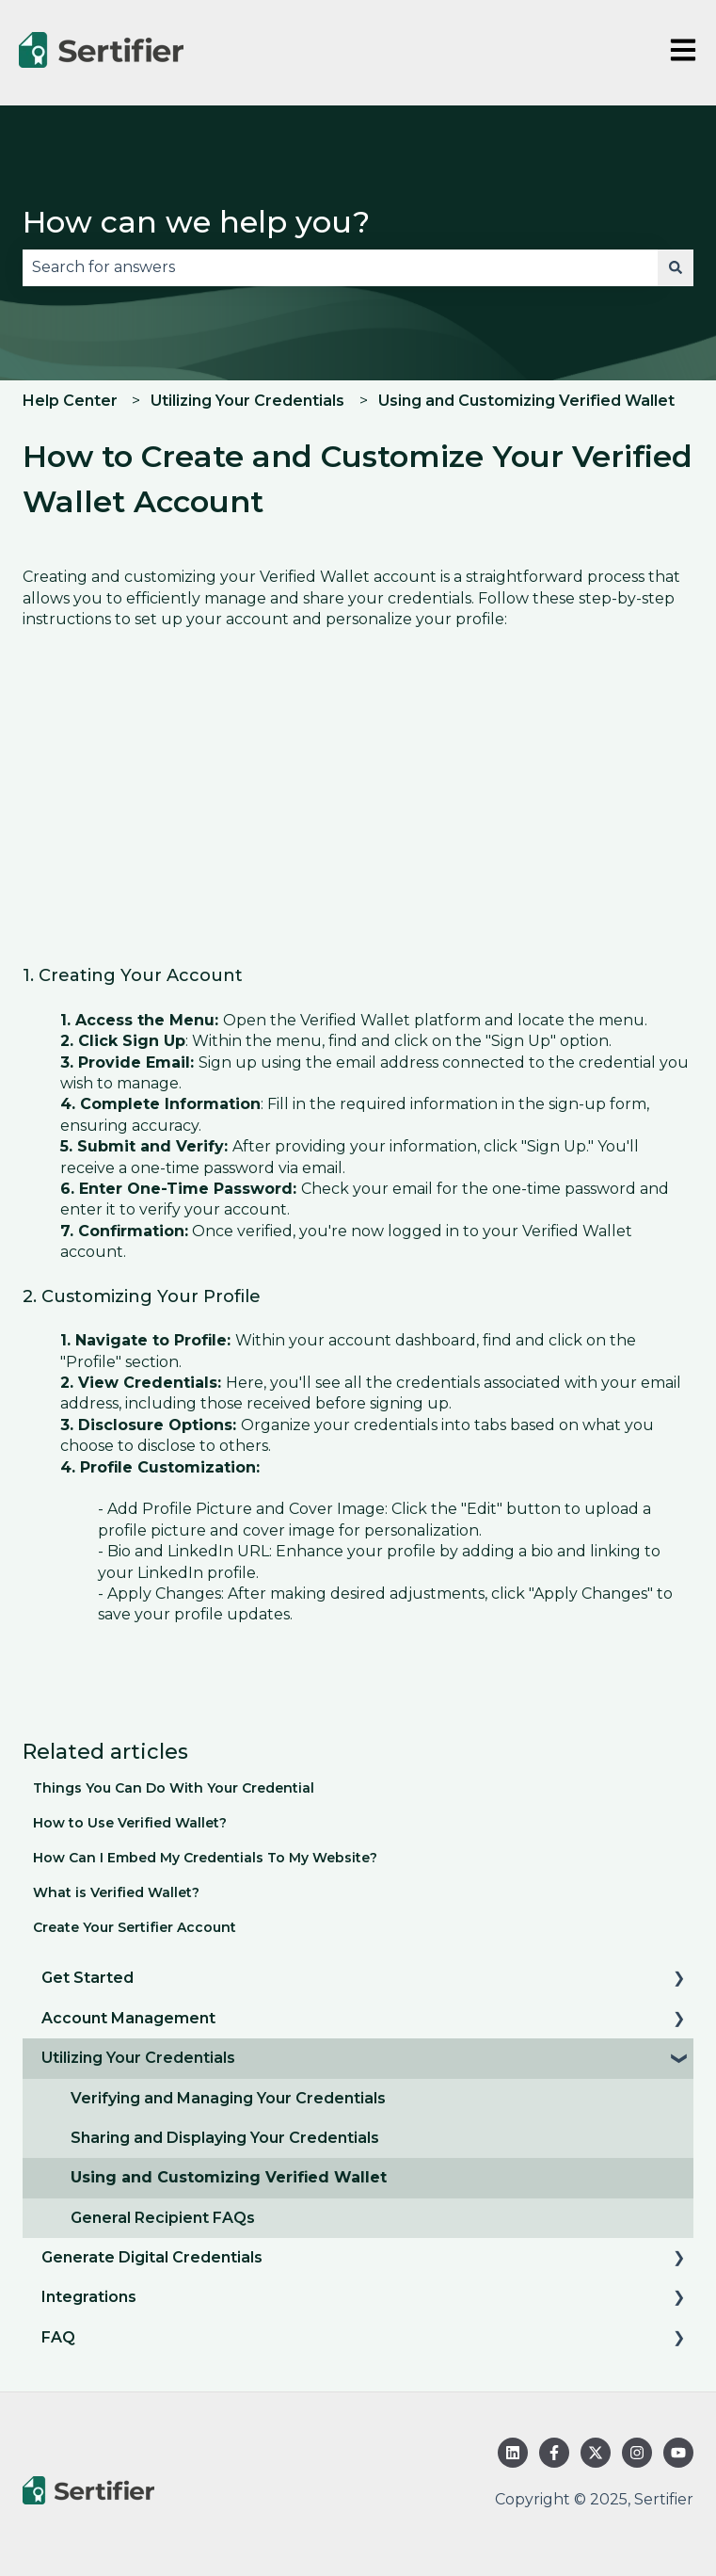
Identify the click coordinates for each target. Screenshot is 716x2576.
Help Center (70, 401)
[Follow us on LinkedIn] (513, 2453)
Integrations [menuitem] (88, 2297)
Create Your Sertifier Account (134, 1927)
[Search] (675, 267)
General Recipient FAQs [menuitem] (163, 2218)
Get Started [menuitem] (87, 1978)
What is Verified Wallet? (116, 1892)
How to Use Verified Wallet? (130, 1822)
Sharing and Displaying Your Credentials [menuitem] (225, 2138)
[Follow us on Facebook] (554, 2453)
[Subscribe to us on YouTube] (678, 2453)
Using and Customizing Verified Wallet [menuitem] (229, 2177)
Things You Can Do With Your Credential (173, 1787)
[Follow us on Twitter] (596, 2453)
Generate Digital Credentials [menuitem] (152, 2257)
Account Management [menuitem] (128, 2018)
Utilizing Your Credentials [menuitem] (138, 2058)
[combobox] (340, 267)
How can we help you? (196, 221)
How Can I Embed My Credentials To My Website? (205, 1857)
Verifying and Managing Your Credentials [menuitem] (228, 2098)
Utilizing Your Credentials (247, 401)
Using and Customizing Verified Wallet (526, 401)
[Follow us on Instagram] (637, 2453)
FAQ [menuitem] (58, 2337)
